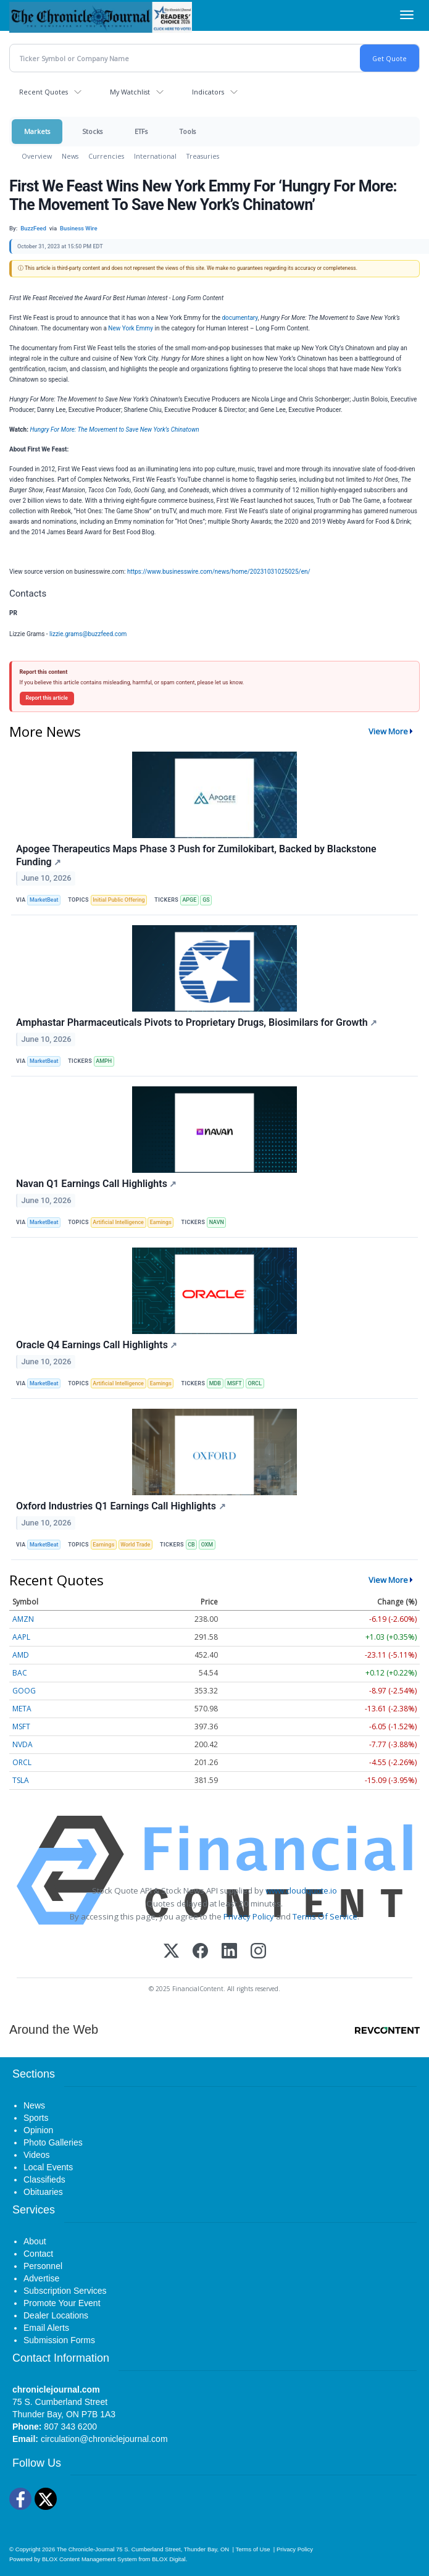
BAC (19, 1673)
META (21, 1708)
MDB (215, 1383)
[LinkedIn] (229, 1952)
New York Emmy (130, 328)
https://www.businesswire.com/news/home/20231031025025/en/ (218, 571)
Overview (37, 156)
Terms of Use (252, 2549)
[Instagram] (258, 1952)
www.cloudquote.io (301, 1890)
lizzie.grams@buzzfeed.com (88, 634)
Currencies (106, 156)
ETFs (141, 131)
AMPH (104, 1061)
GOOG (24, 1690)
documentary (239, 317)
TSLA (20, 1780)
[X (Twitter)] (171, 1952)
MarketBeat (44, 900)
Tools (188, 131)
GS (206, 900)
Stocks (92, 131)
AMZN (23, 1619)
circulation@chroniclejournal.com (104, 2439)
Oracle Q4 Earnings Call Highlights (96, 1345)
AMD (20, 1655)
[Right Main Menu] (407, 15)
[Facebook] (200, 1952)
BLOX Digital (168, 2559)
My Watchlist (130, 91)
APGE (189, 900)
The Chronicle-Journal (86, 2549)
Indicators (208, 91)
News (70, 156)
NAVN (216, 1222)
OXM (207, 1545)
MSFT (234, 1383)
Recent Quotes (43, 91)
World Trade (135, 1545)
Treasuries (202, 156)
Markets (37, 131)
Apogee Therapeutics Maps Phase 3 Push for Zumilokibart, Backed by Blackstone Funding (196, 855)
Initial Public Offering (118, 900)
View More (388, 731)
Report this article (47, 698)
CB (191, 1545)
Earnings (161, 1222)
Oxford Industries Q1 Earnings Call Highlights (121, 1506)
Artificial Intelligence (118, 1222)
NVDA (22, 1744)
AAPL (21, 1637)
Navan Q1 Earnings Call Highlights (96, 1183)
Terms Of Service (325, 1916)
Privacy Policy (248, 1916)
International (155, 156)
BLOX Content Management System (89, 2559)
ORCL (255, 1383)
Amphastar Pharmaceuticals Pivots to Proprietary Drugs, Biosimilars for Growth (196, 1022)
